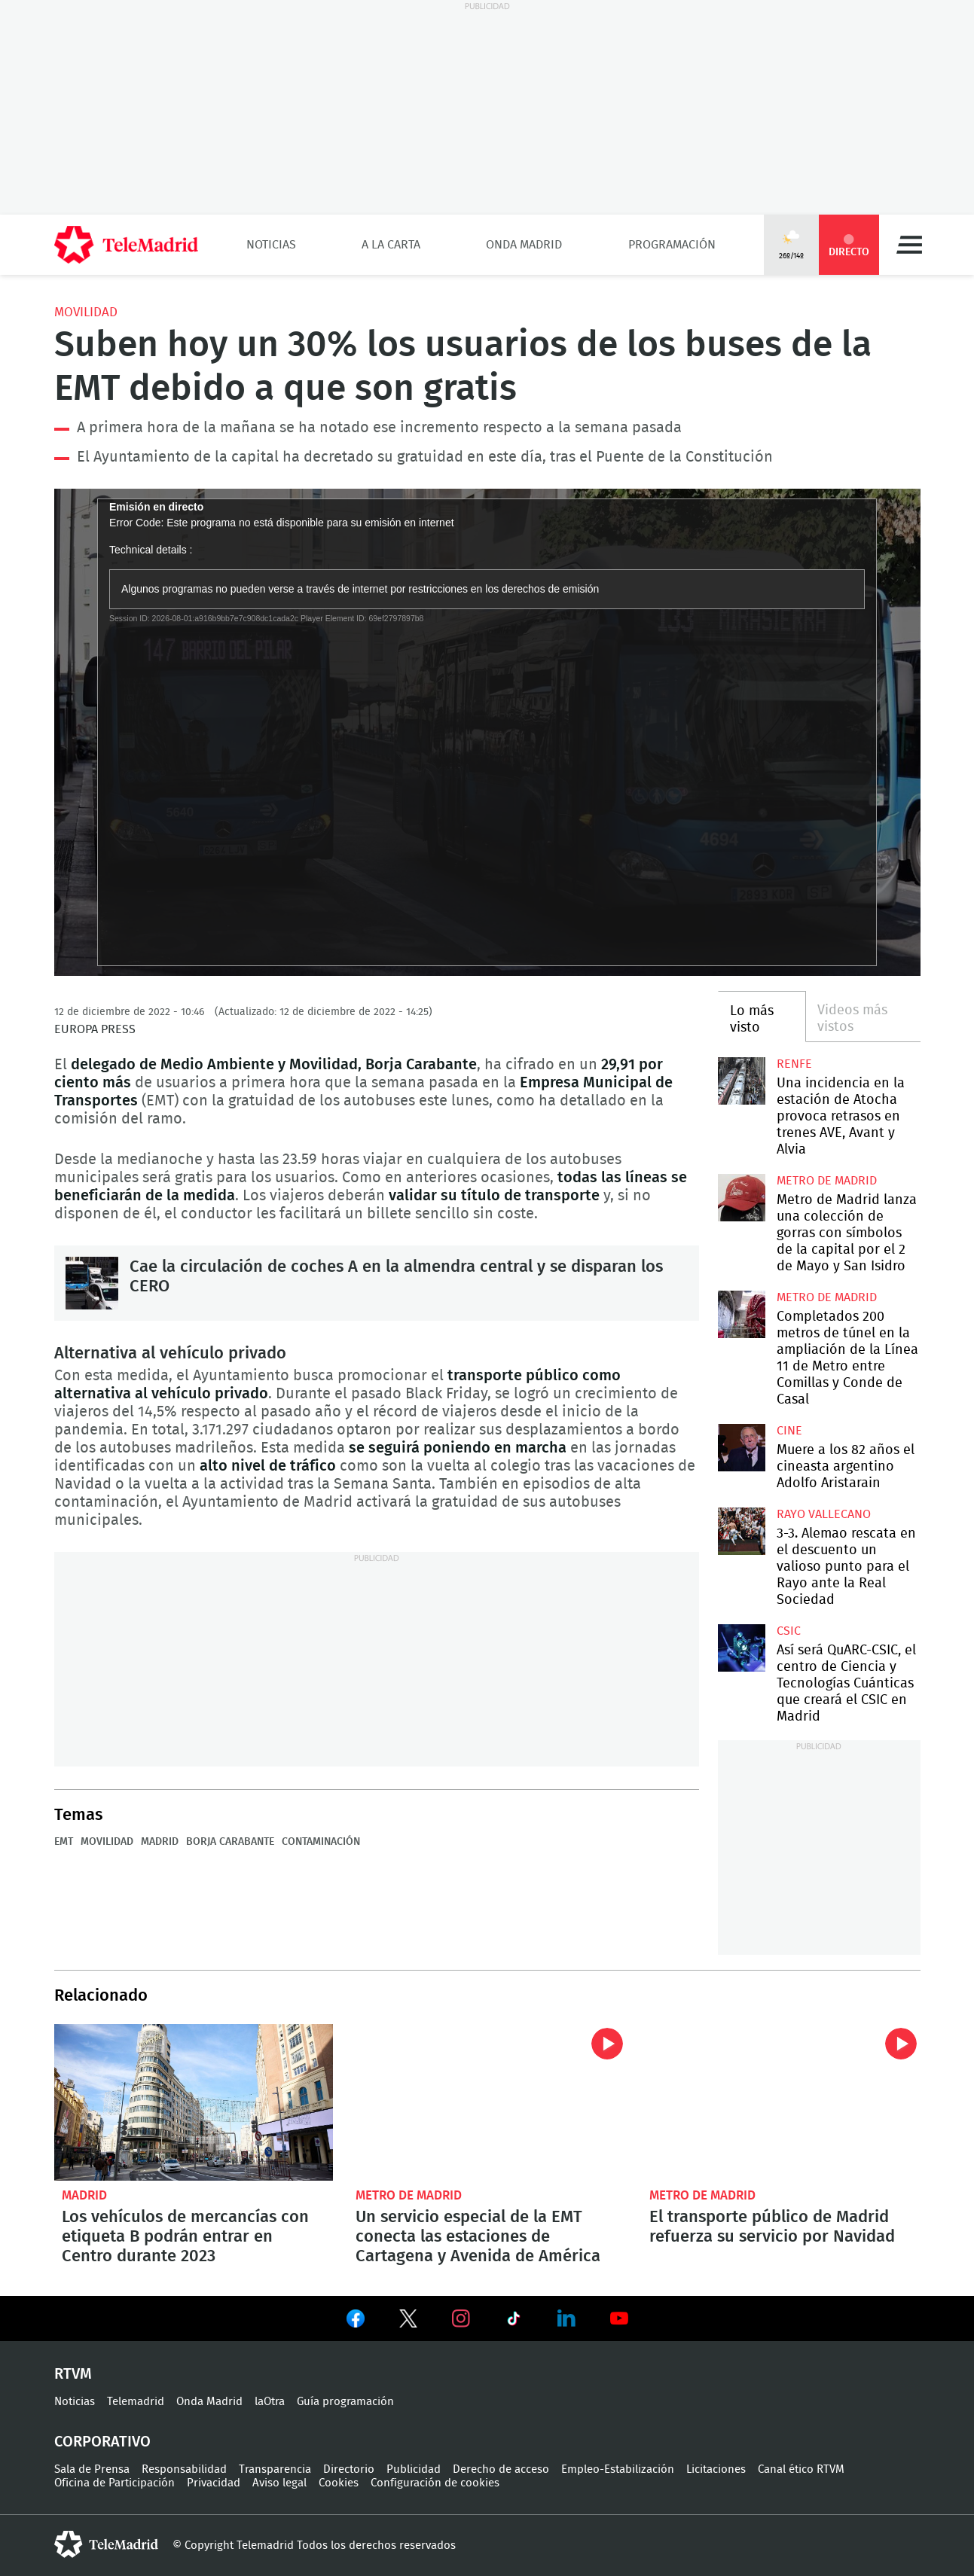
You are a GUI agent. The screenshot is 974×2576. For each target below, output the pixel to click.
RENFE (794, 1064)
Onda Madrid (524, 245)
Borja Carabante (230, 1842)
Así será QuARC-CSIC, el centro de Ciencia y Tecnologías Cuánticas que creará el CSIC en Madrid (741, 1648)
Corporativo (102, 2441)
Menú (909, 245)
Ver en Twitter (408, 2321)
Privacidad (213, 2483)
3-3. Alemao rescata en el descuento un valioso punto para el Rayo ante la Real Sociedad (741, 1531)
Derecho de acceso (501, 2469)
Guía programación (345, 2401)
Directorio (348, 2469)
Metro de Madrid (827, 1181)
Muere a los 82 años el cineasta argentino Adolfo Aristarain (741, 1447)
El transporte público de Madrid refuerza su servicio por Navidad (781, 2102)
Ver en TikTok (514, 2321)
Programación (672, 245)
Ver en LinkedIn (566, 2318)
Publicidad (413, 2469)
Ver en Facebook (355, 2321)
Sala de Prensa (92, 2469)
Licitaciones (716, 2469)
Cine (789, 1431)
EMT (63, 1842)
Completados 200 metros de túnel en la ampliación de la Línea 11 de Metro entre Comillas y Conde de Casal (741, 1314)
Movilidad (86, 312)
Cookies (339, 2483)
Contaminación (321, 1842)
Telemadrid (135, 2401)
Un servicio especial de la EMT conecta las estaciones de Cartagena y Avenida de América (487, 2102)
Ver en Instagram (461, 2318)
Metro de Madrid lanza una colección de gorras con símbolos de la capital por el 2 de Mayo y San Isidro (741, 1197)
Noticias (271, 245)
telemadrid (106, 2544)
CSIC (789, 1631)
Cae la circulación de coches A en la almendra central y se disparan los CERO (92, 1283)
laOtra (270, 2401)
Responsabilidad (184, 2469)
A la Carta (391, 245)
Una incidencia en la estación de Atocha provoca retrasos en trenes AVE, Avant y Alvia (741, 1081)
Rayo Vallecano (824, 1514)
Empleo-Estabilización (617, 2469)
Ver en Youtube (619, 2318)
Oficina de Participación (114, 2483)
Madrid (160, 1842)
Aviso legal (279, 2483)
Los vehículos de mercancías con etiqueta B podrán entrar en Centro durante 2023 (193, 2102)
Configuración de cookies (435, 2483)
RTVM (73, 2374)
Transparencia (275, 2469)
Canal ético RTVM (801, 2469)
